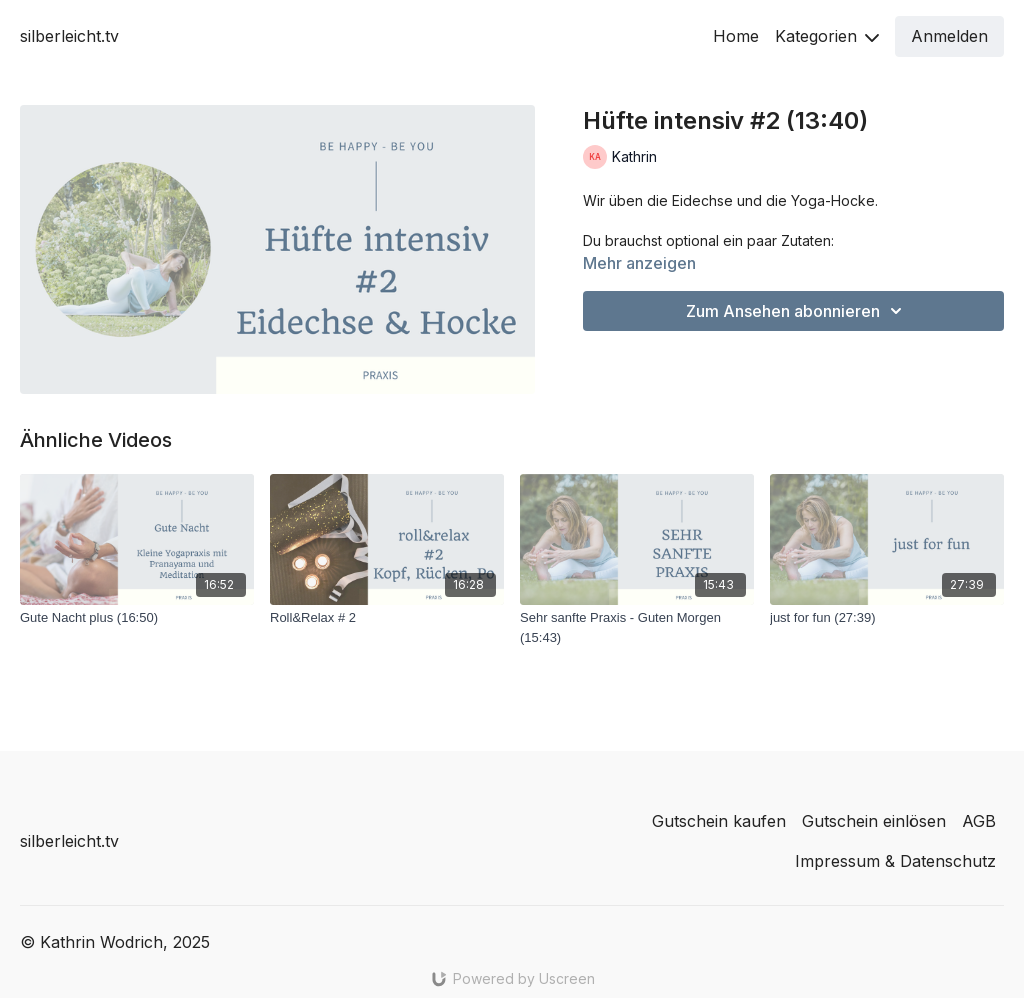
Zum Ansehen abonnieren (797, 311)
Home (736, 36)
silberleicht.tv (69, 36)
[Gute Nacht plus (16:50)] (137, 618)
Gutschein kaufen (719, 821)
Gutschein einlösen (874, 821)
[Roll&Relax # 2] (387, 618)
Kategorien (827, 36)
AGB (979, 821)
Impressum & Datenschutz (895, 861)
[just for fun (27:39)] (887, 618)
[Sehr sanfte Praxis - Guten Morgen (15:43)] (637, 627)
